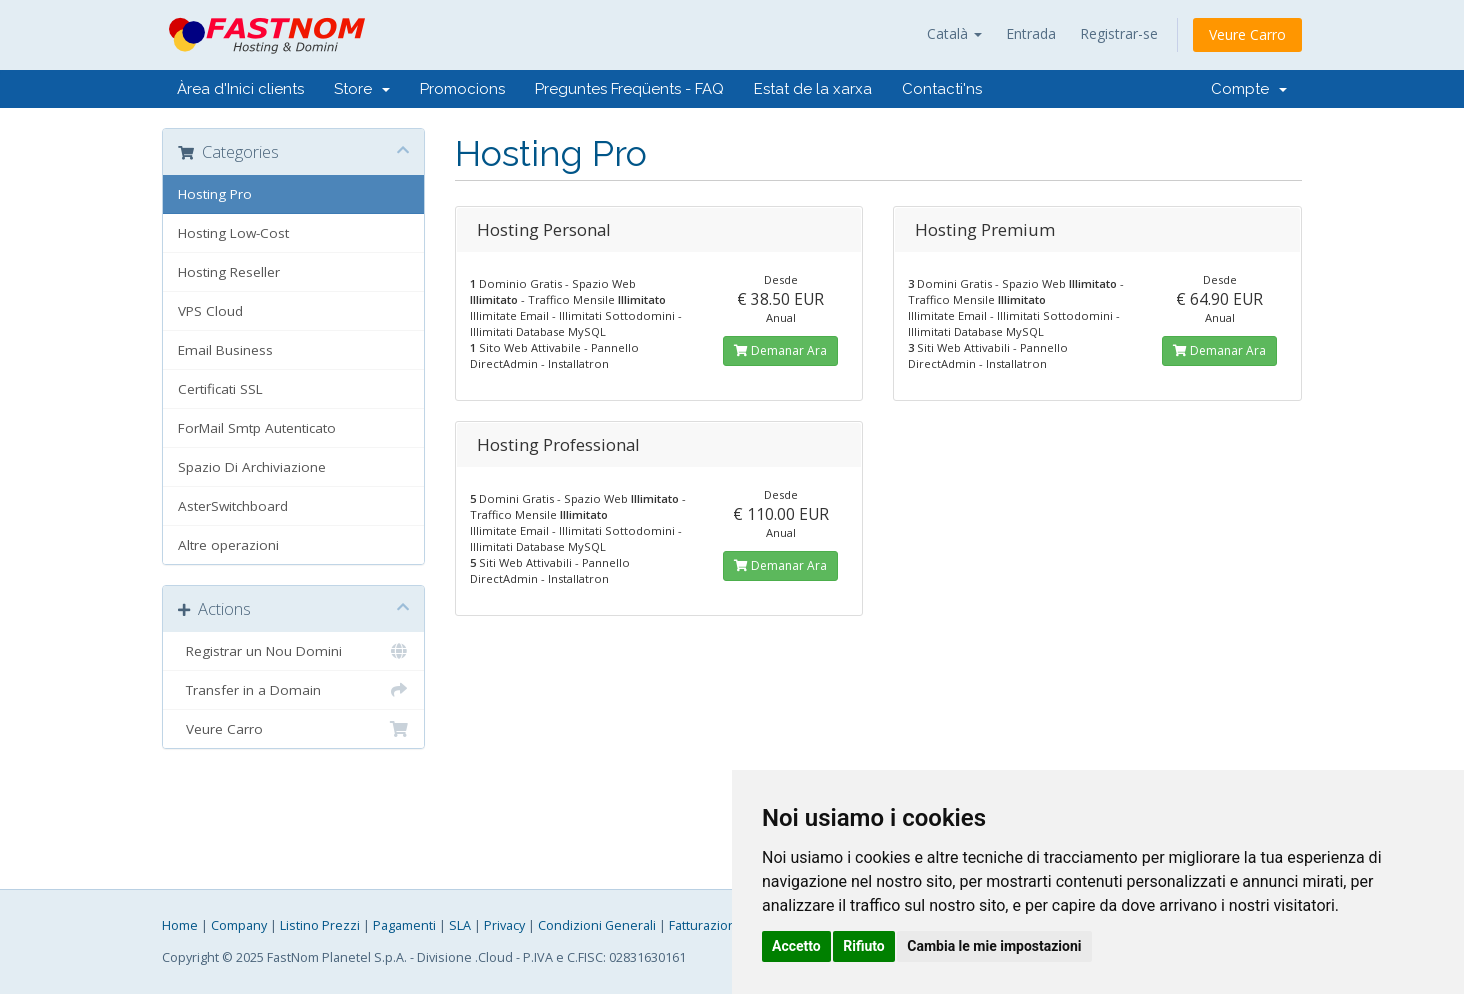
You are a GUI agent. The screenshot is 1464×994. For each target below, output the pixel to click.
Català (954, 33)
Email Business (225, 350)
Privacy (504, 925)
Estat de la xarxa (813, 89)
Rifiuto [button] (864, 946)
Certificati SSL (220, 389)
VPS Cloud (210, 311)
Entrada (1031, 33)
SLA (460, 925)
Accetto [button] (796, 946)
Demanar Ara (780, 350)
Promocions (462, 89)
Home (180, 925)
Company (239, 925)
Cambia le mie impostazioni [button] (994, 946)
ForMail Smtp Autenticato (257, 428)
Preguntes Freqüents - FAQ (629, 89)
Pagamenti (404, 925)
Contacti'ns (942, 89)
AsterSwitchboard (233, 506)
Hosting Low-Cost (233, 233)
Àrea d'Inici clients (240, 89)
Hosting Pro (215, 194)
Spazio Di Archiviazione (252, 467)
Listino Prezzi (320, 925)
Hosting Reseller (229, 272)
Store (362, 89)
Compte (1249, 89)
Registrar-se (1119, 33)
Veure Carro (1247, 34)
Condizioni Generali (597, 925)
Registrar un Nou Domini (293, 651)
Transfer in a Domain (293, 690)
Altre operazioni (228, 545)
